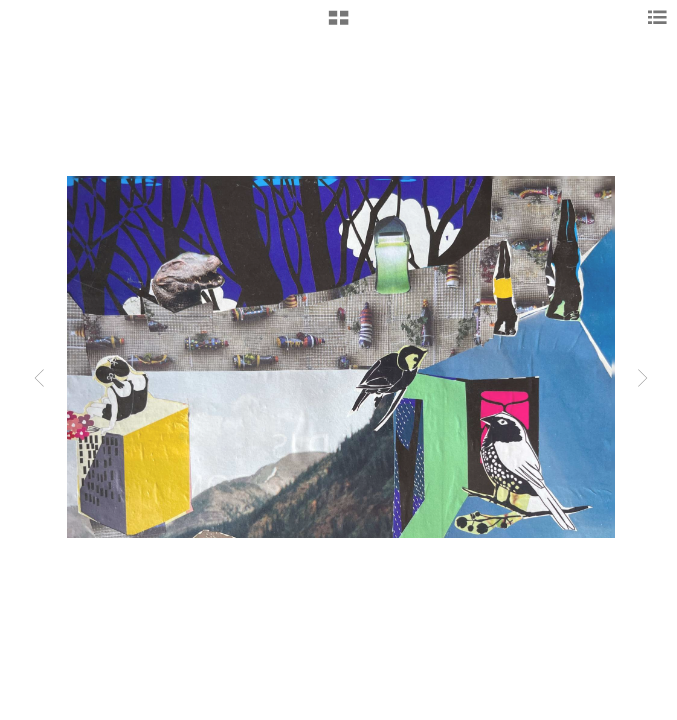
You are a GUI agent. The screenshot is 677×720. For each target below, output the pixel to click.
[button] (338, 25)
